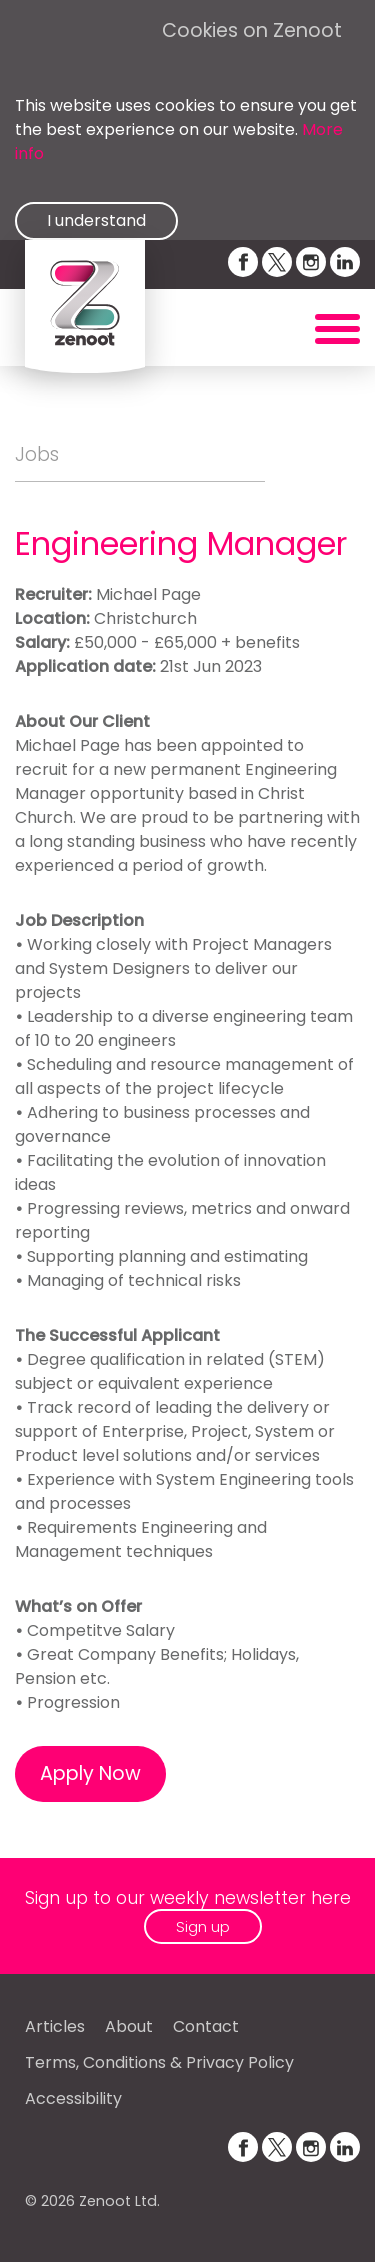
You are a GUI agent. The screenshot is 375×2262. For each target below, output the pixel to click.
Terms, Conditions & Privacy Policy (159, 2062)
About (129, 2026)
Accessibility (73, 2098)
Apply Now (90, 1773)
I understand (96, 220)
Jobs (37, 454)
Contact (206, 2026)
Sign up (203, 1926)
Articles (55, 2026)
